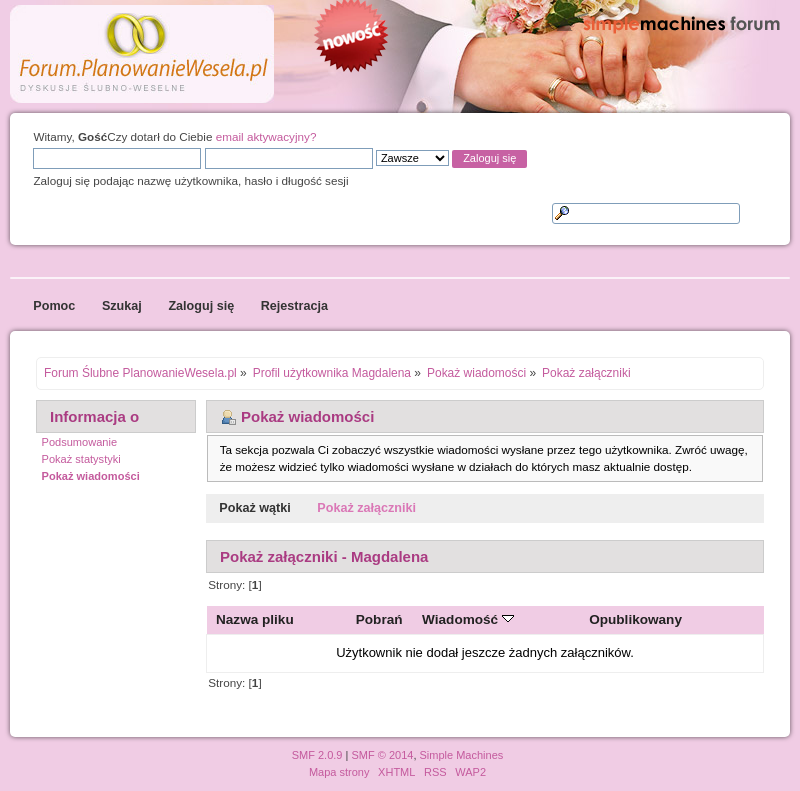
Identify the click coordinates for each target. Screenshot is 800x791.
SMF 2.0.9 (317, 755)
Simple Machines (462, 755)
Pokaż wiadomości (91, 476)
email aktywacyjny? (266, 136)
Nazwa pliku (255, 619)
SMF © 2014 (382, 755)
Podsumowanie (80, 442)
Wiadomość (468, 619)
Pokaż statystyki (81, 459)
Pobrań (379, 619)
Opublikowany (635, 619)
